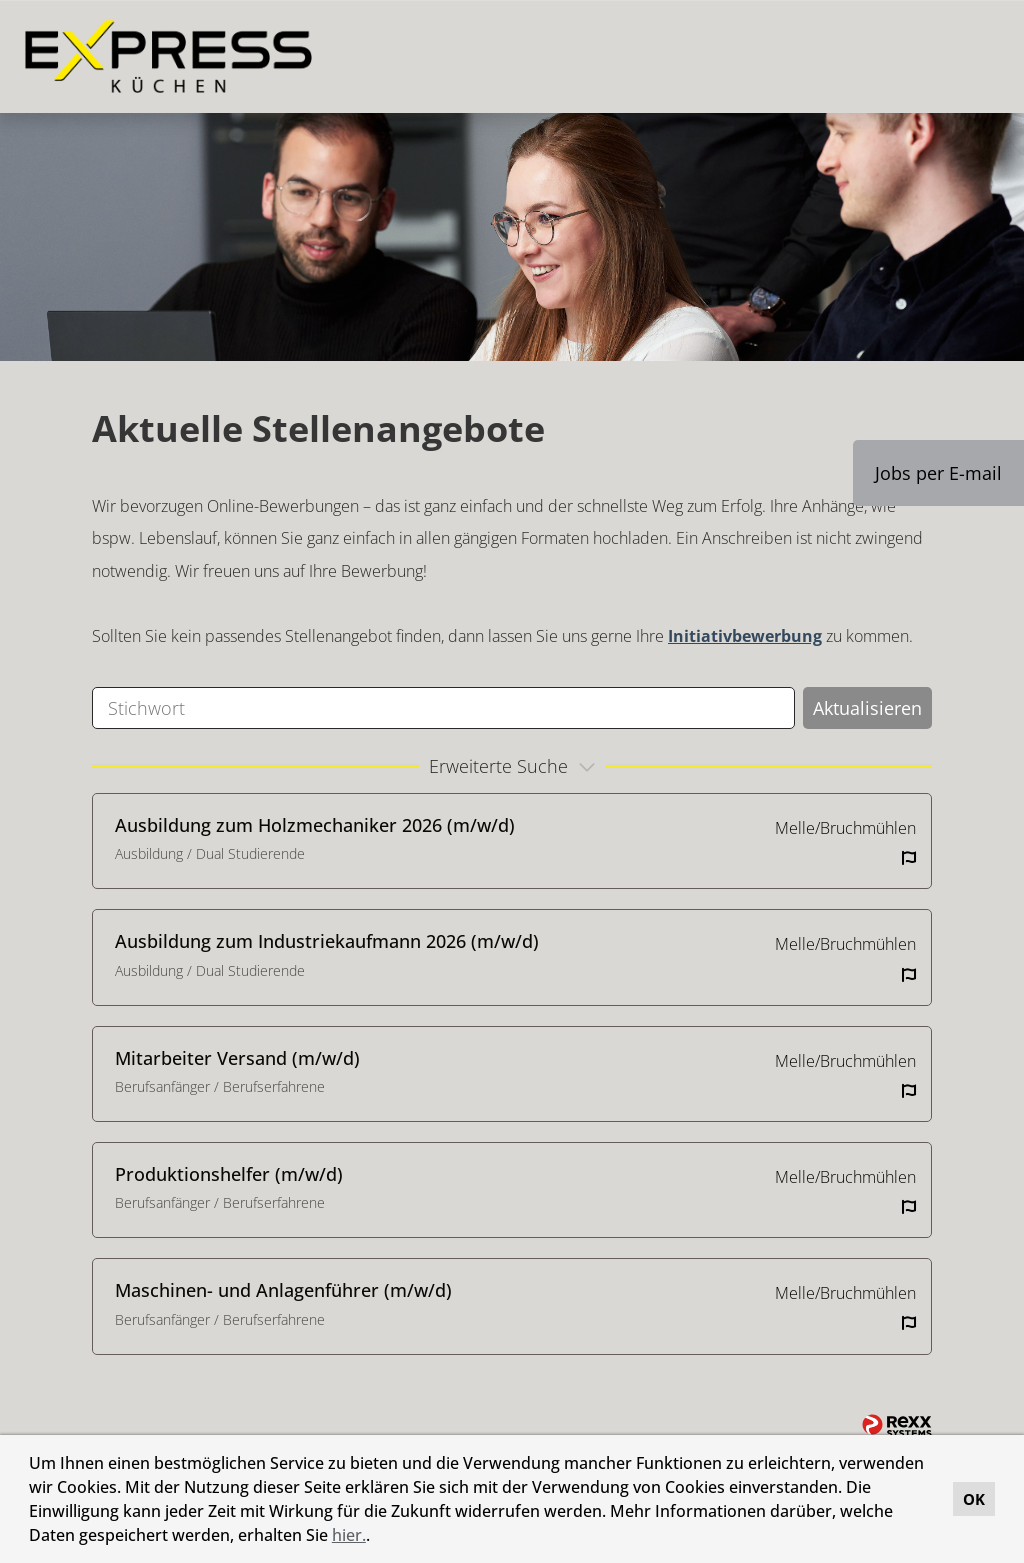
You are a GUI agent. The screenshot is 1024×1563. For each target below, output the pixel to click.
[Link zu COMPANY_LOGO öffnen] (168, 56)
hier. (349, 1535)
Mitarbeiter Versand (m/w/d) (237, 1058)
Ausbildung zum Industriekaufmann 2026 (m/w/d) (327, 941)
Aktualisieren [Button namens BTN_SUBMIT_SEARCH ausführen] (867, 708)
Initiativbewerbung (745, 636)
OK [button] (974, 1499)
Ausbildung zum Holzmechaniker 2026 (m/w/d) (315, 825)
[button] (377, 1538)
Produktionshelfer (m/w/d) (229, 1174)
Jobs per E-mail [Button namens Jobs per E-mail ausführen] (938, 473)
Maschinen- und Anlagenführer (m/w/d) (283, 1290)
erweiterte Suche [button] (515, 766)
